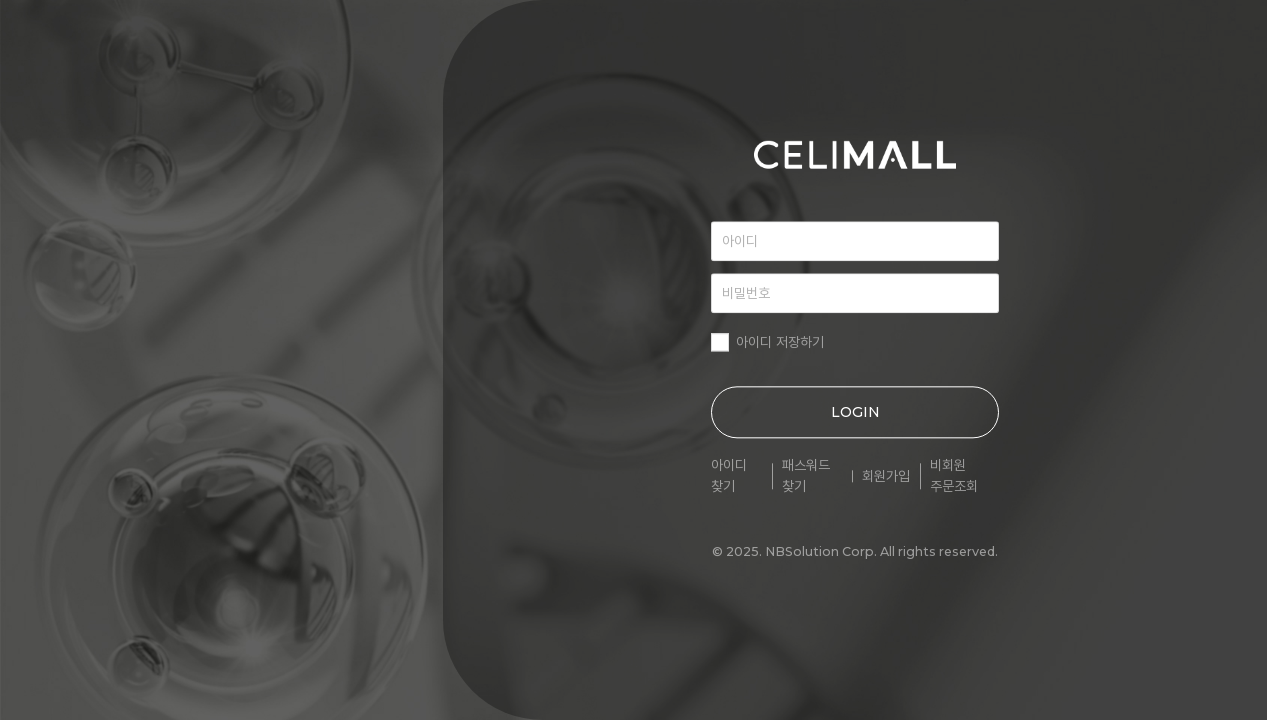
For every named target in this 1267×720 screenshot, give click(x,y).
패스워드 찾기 (806, 475)
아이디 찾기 (729, 475)
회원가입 (886, 476)
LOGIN (855, 412)
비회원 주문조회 (954, 475)
